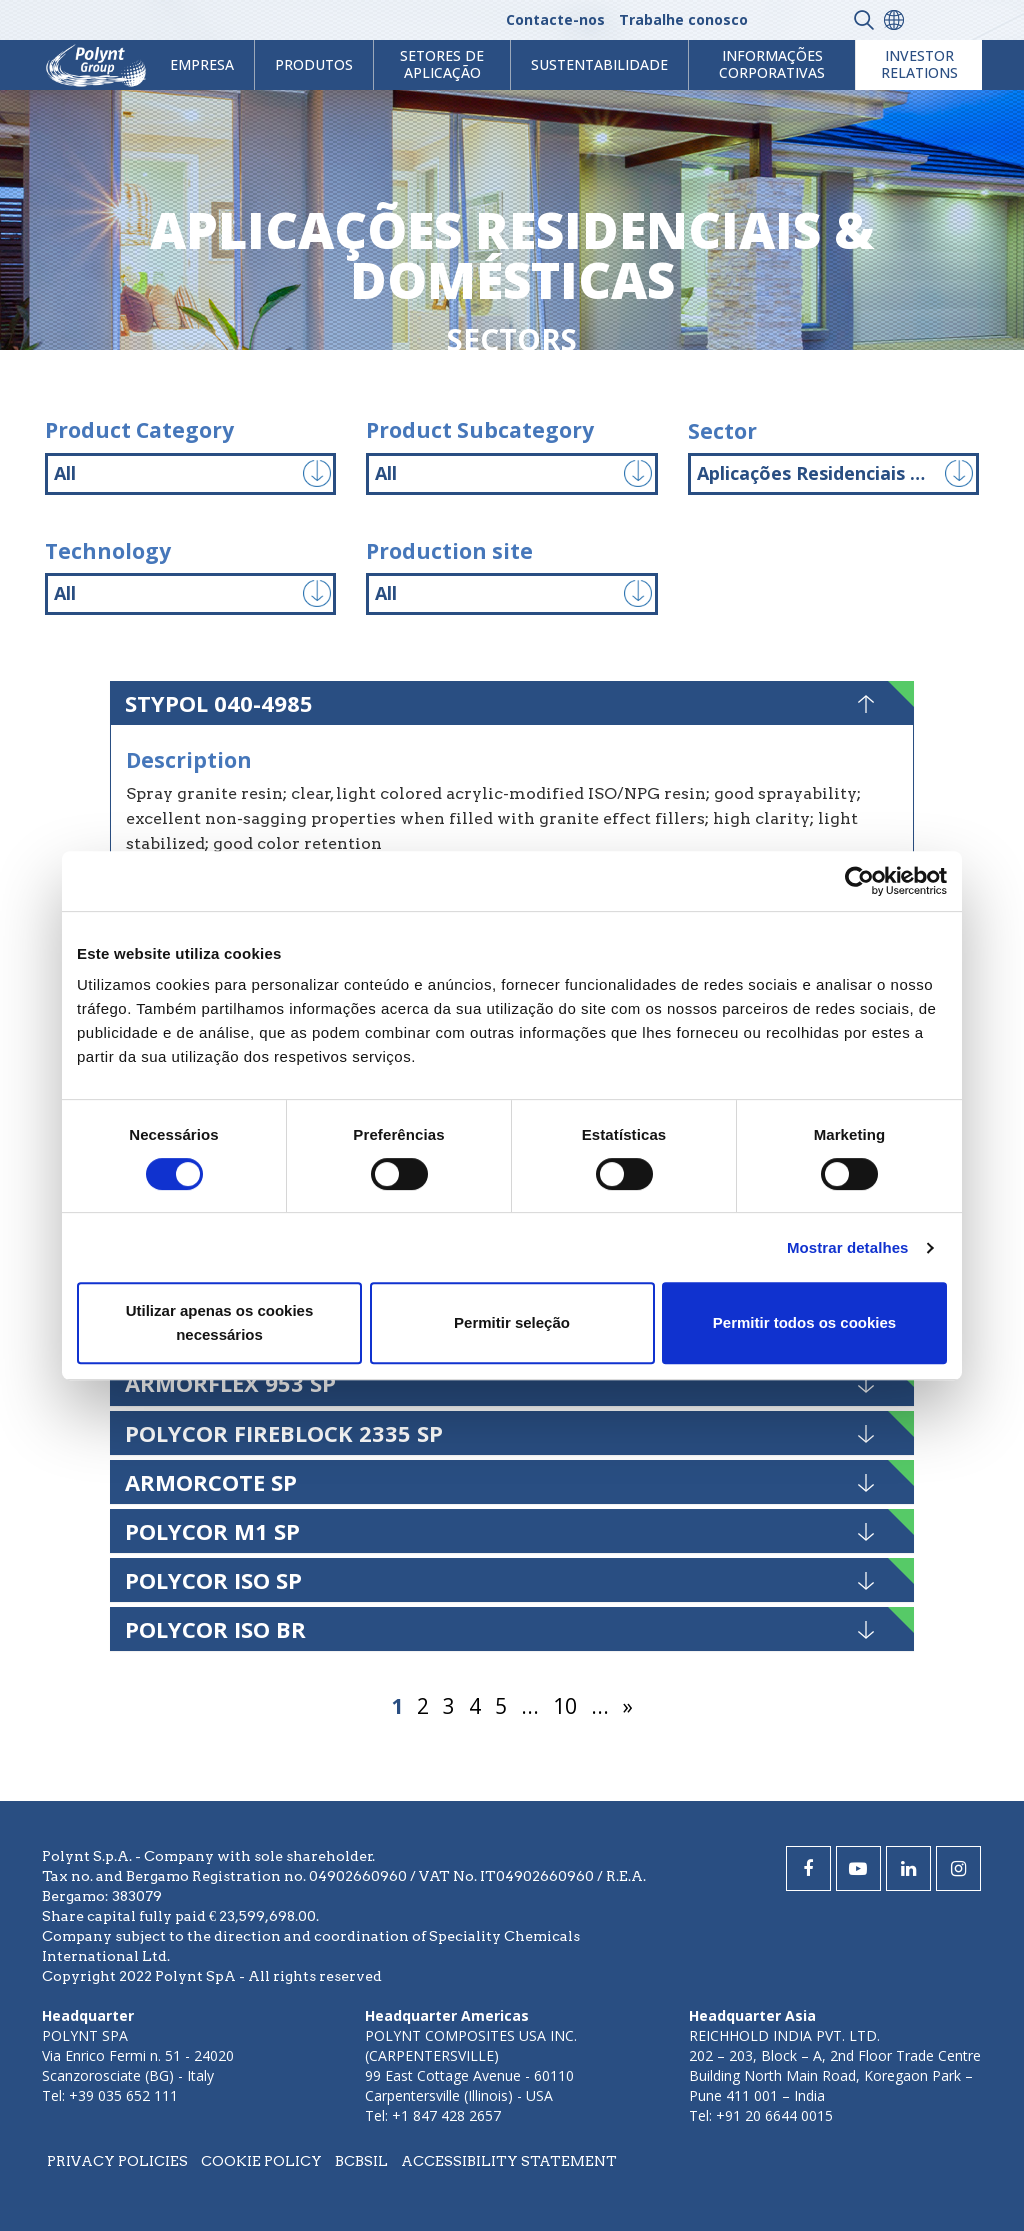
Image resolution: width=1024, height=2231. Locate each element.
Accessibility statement (509, 2161)
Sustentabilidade (599, 64)
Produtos (314, 64)
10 (565, 1706)
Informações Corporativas (772, 64)
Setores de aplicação (442, 64)
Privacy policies (117, 2161)
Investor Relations (919, 64)
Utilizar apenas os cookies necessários (220, 1322)
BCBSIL (361, 2161)
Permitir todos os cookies (804, 1322)
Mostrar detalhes (848, 1247)
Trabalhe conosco (683, 19)
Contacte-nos (555, 19)
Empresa (202, 64)
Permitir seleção (512, 1322)
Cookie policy (261, 2161)
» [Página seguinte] (628, 1706)
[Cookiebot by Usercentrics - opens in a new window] (859, 881)
